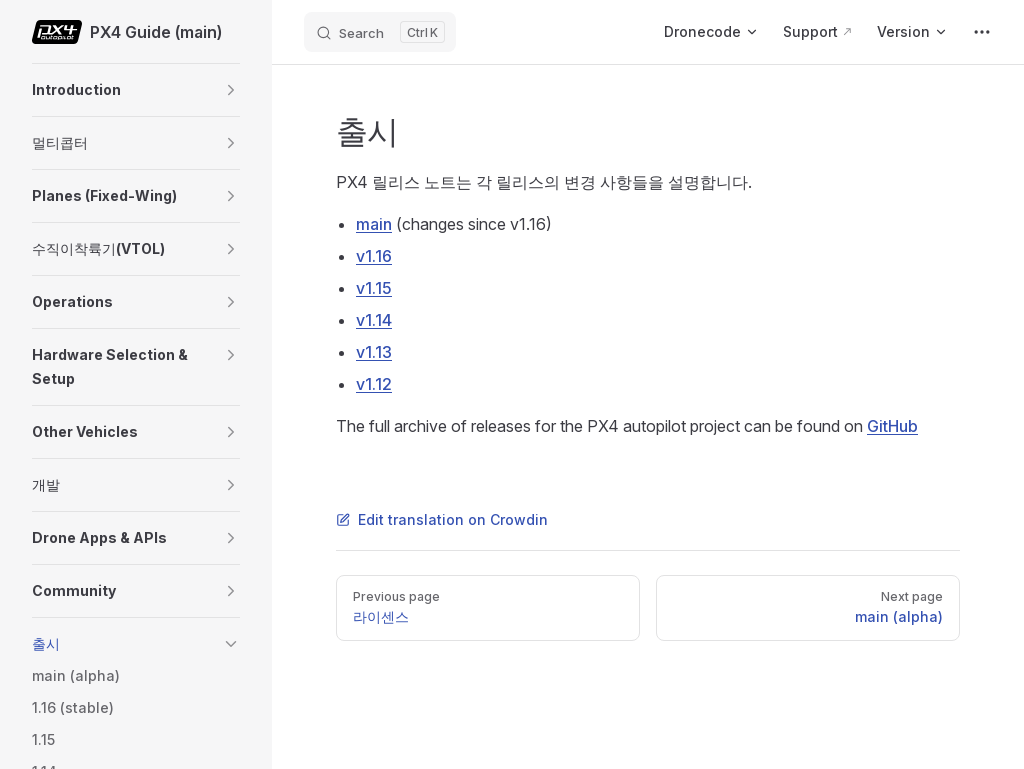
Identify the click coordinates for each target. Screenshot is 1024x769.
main (374, 224)
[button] (231, 90)
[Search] (380, 32)
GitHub (892, 426)
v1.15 (374, 288)
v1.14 (374, 320)
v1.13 (374, 352)
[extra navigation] (982, 32)
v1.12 (374, 384)
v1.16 (374, 256)
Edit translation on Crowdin (442, 519)
